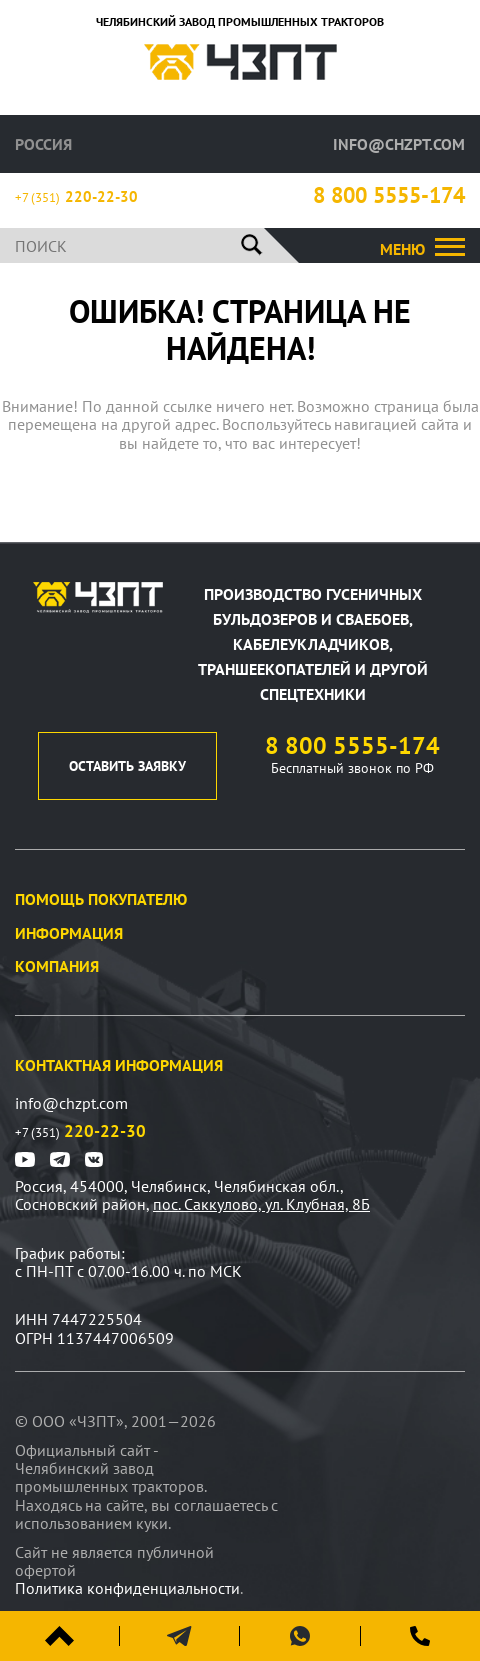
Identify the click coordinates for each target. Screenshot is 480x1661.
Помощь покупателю (101, 899)
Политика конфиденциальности (127, 1588)
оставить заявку (127, 766)
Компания (57, 966)
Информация (69, 933)
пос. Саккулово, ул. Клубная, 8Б (261, 1204)
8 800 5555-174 (389, 195)
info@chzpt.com (399, 144)
